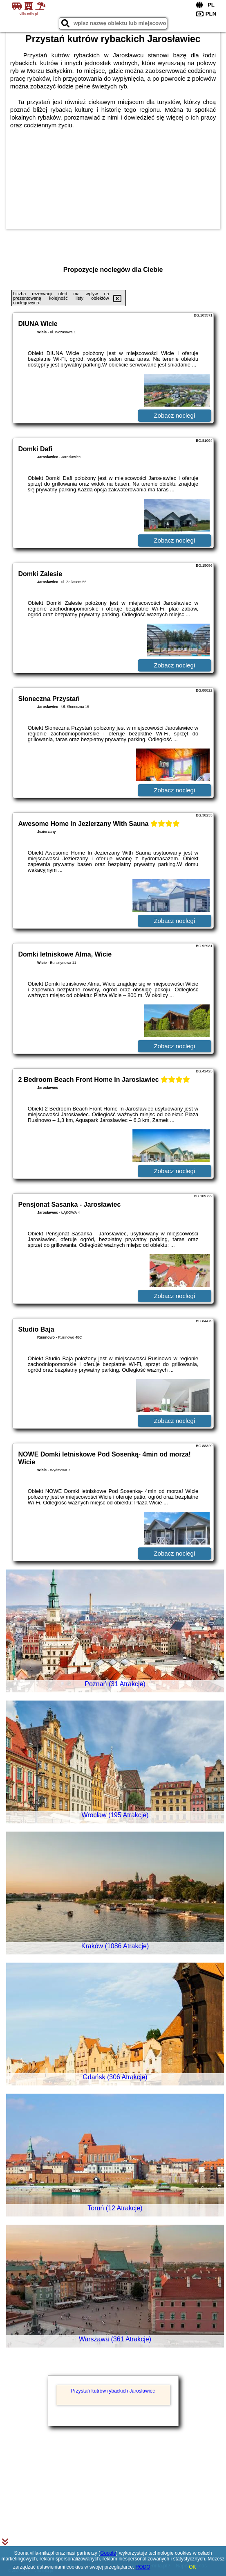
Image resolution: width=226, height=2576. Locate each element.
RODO (143, 2567)
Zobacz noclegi (174, 415)
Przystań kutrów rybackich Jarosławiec (113, 2391)
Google (108, 2553)
